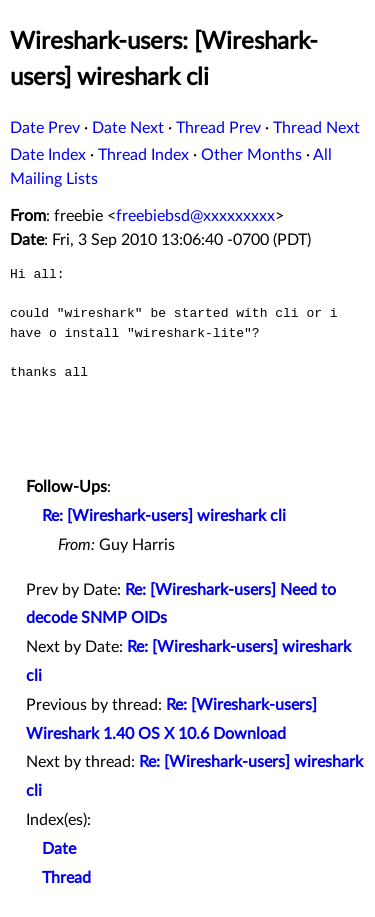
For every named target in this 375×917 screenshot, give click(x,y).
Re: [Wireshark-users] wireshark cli (164, 516)
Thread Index (143, 155)
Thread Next (316, 128)
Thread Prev (218, 128)
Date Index (48, 155)
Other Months (251, 155)
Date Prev (45, 128)
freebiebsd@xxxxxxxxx (195, 216)
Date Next (128, 128)
